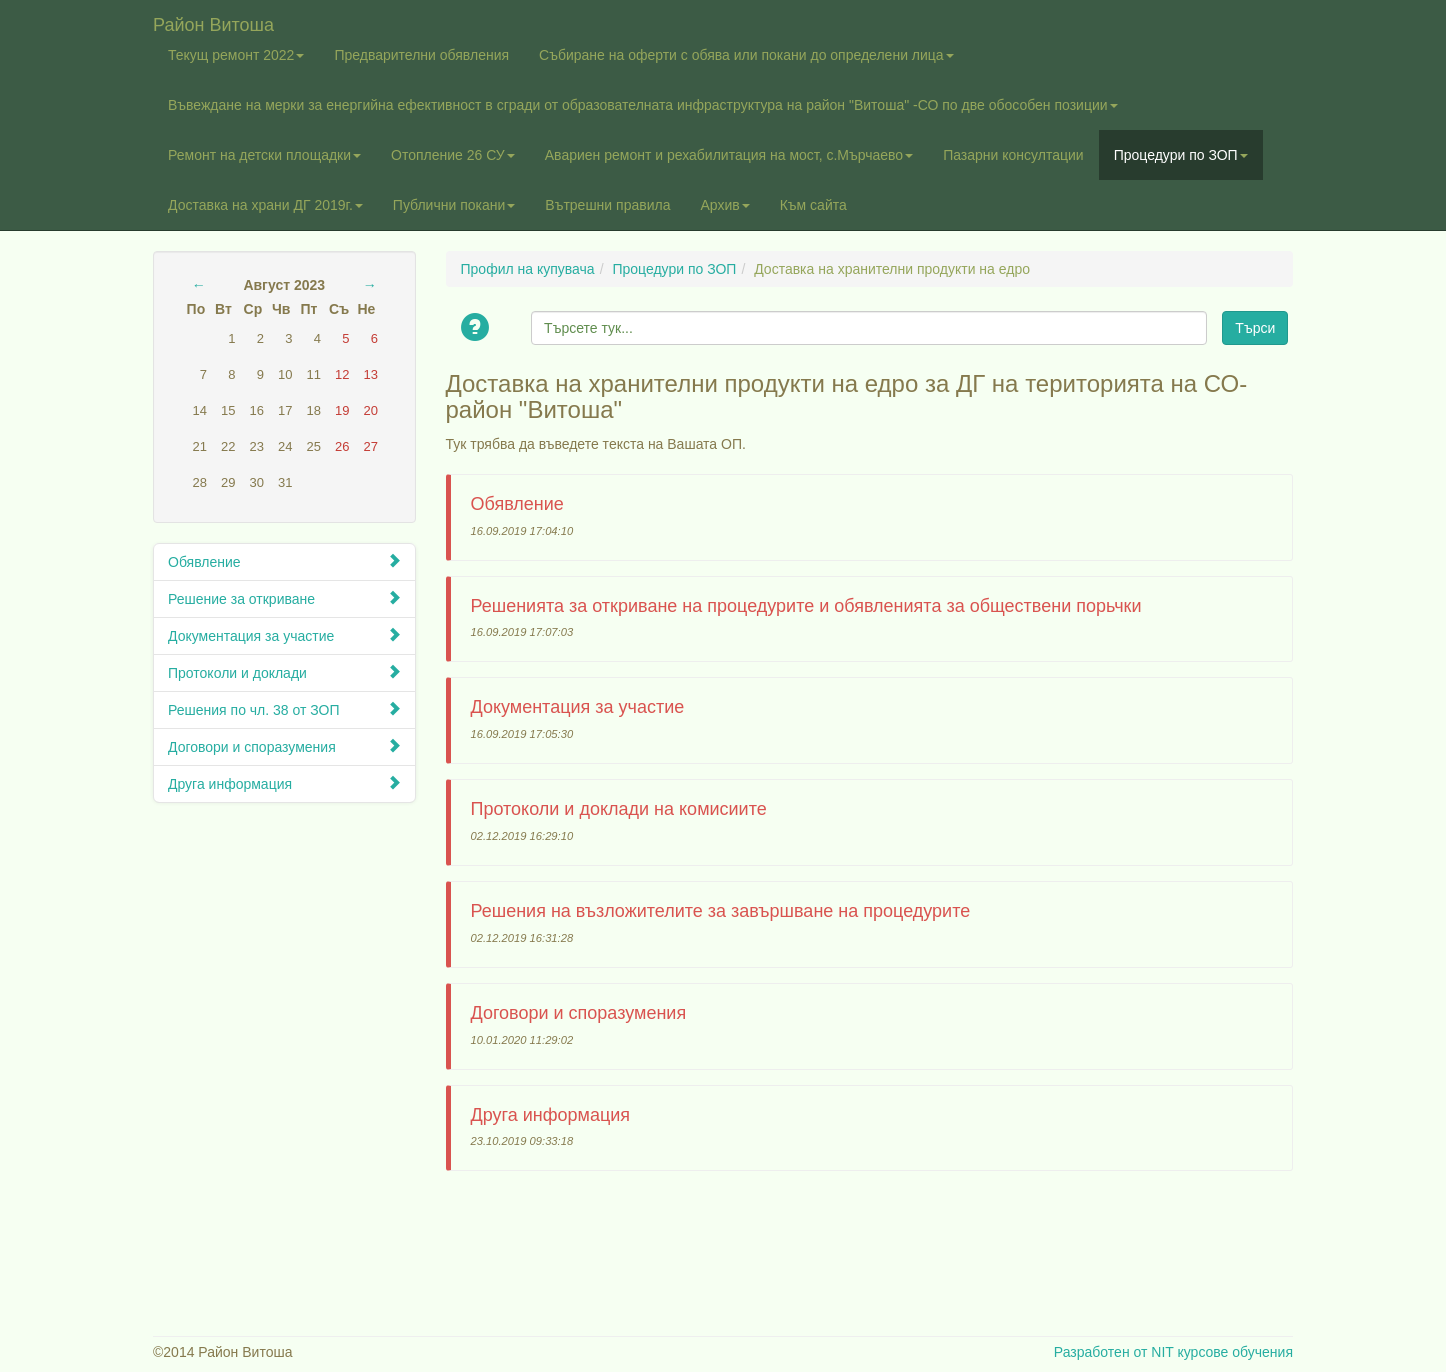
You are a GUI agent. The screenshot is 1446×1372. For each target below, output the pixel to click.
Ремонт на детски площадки (264, 155)
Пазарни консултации (1013, 155)
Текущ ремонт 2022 (236, 55)
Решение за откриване (284, 598)
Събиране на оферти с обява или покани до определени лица (746, 55)
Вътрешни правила (607, 205)
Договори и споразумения (284, 746)
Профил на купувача (528, 269)
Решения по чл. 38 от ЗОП (284, 709)
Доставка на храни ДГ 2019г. (265, 205)
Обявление (284, 561)
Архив (724, 205)
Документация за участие (284, 635)
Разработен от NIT (1114, 1352)
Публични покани (454, 205)
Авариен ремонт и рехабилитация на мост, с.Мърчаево (729, 155)
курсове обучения (1235, 1352)
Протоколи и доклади (284, 672)
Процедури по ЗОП (1181, 155)
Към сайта (813, 205)
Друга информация (284, 783)
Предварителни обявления (421, 55)
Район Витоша (213, 22)
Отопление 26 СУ (453, 155)
